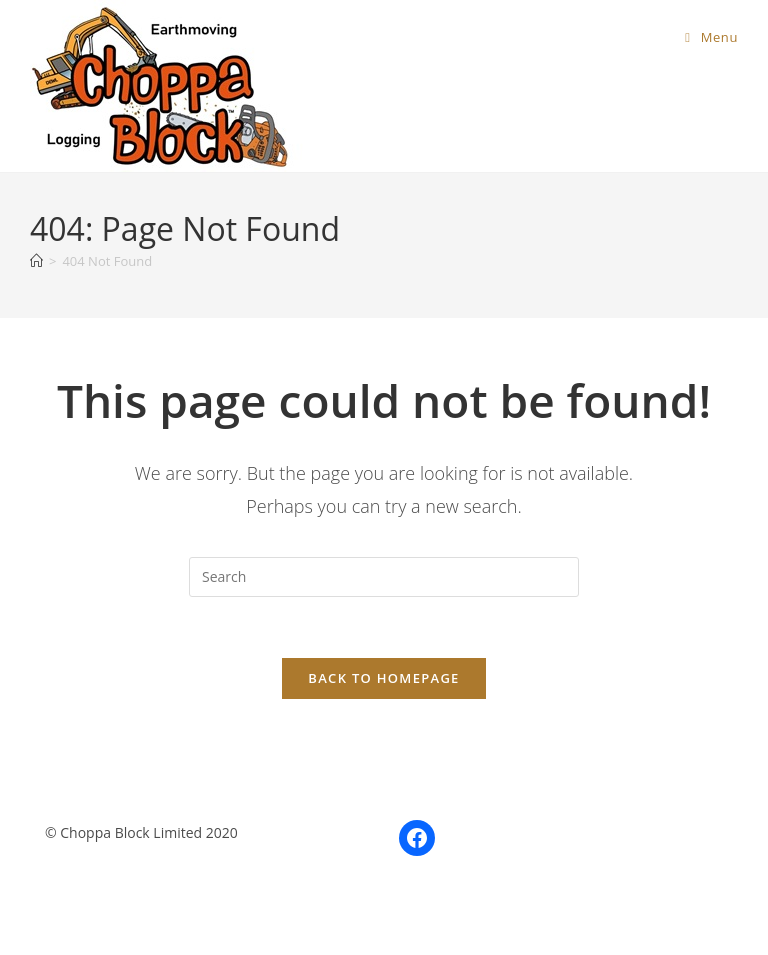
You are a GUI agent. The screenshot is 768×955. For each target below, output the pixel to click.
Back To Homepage (383, 678)
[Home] (36, 261)
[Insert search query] (384, 577)
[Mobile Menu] (711, 37)
